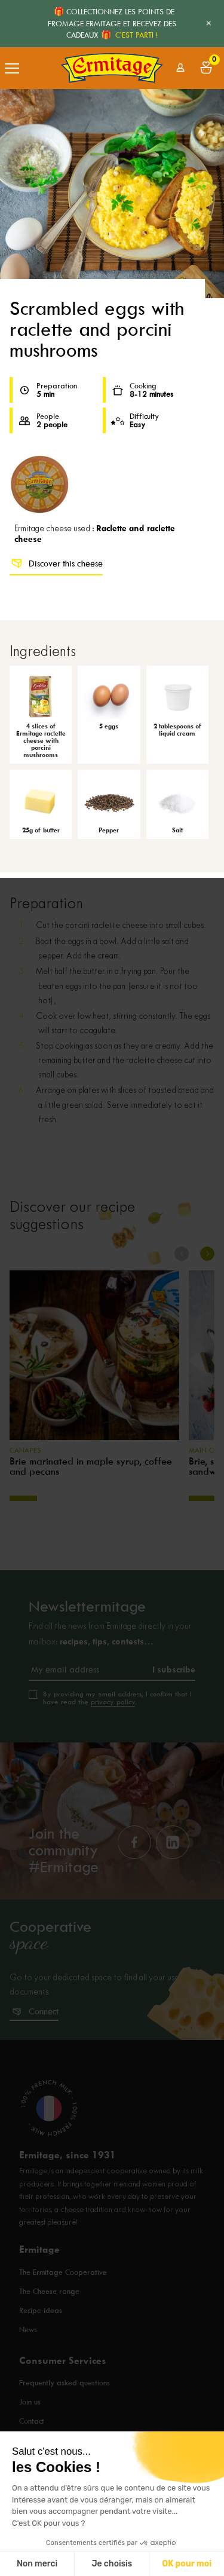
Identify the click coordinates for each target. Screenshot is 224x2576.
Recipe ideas (40, 2310)
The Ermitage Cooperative (63, 2272)
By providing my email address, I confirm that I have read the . (117, 1698)
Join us (30, 2401)
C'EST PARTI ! (136, 34)
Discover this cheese (56, 563)
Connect (44, 2011)
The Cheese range (49, 2291)
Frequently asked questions (64, 2382)
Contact (31, 2420)
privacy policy (113, 1702)
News (28, 2329)
